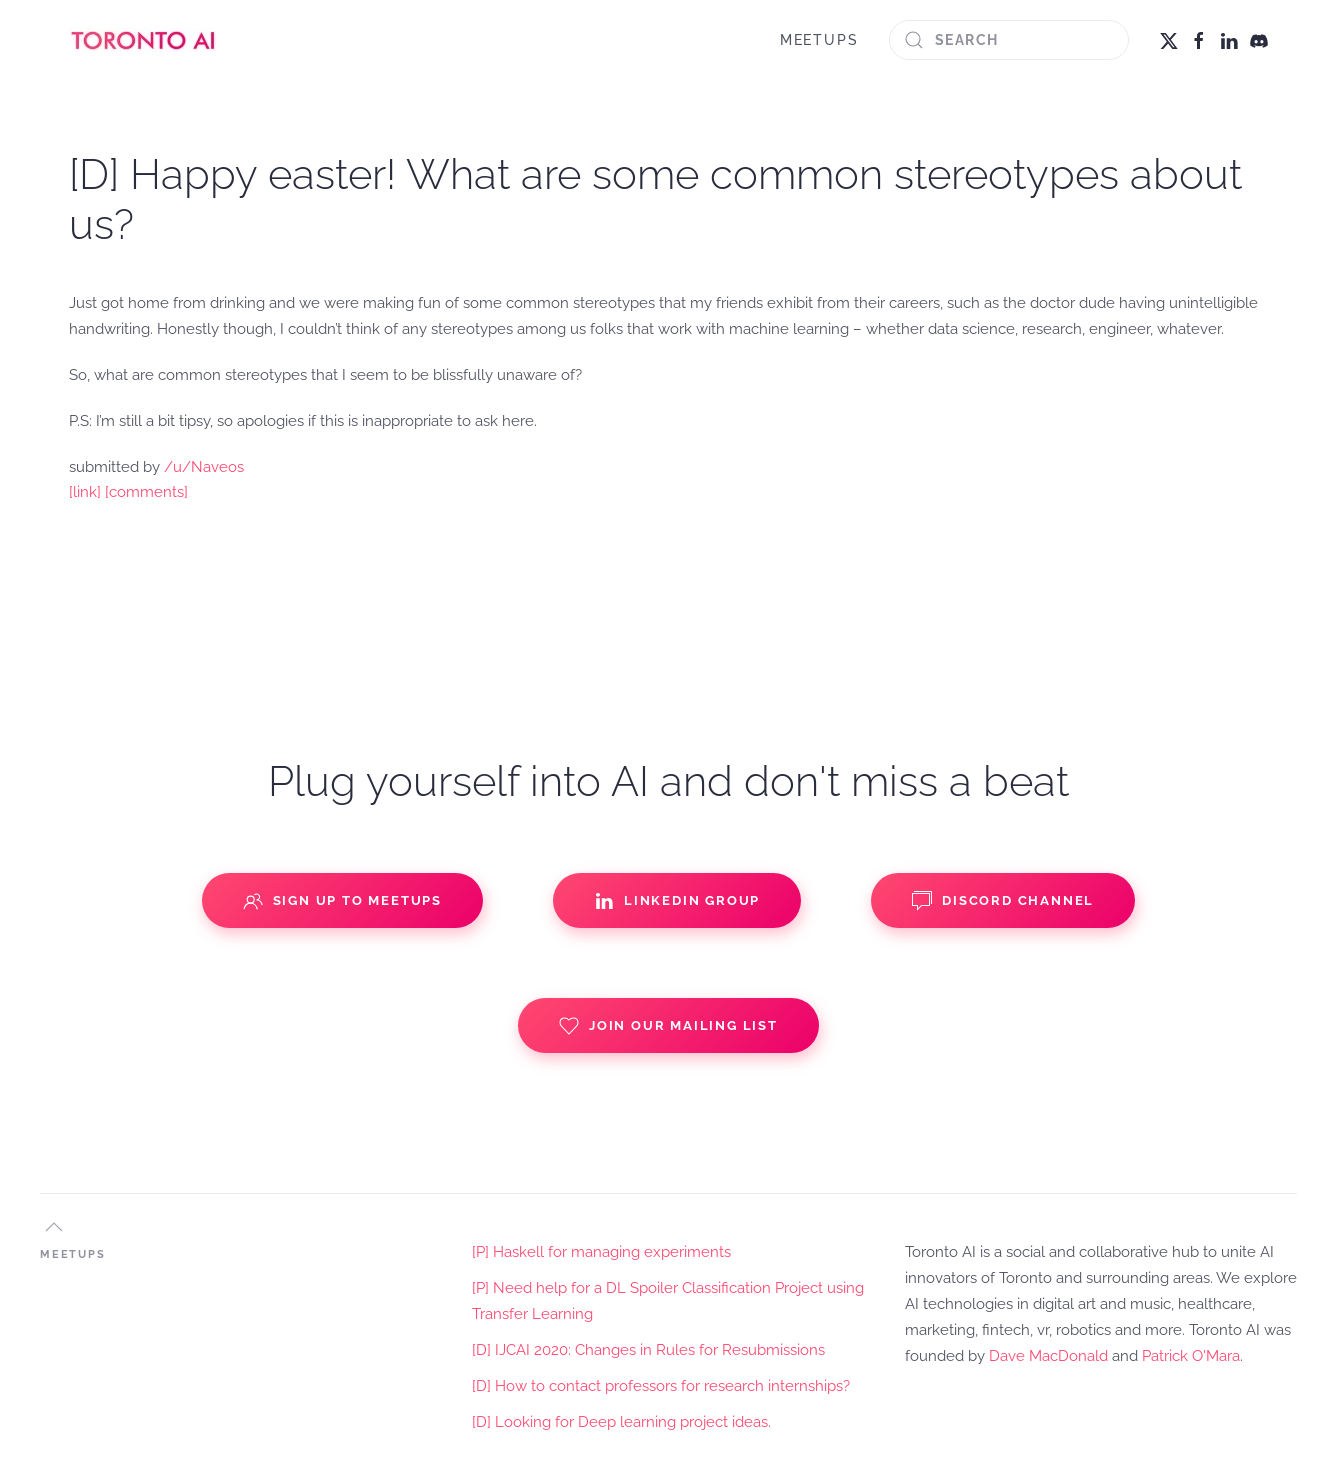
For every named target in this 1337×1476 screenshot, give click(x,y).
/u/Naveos (204, 467)
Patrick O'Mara (1191, 1356)
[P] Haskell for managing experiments (601, 1252)
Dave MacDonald (1048, 1356)
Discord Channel (1003, 901)
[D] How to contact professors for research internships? (661, 1386)
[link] (85, 492)
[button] (54, 1227)
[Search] (1009, 40)
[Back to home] (144, 40)
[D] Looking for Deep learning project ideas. (621, 1422)
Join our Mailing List (668, 1026)
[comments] (146, 492)
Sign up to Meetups (342, 901)
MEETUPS (819, 40)
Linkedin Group (677, 901)
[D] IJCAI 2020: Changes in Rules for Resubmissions (648, 1350)
